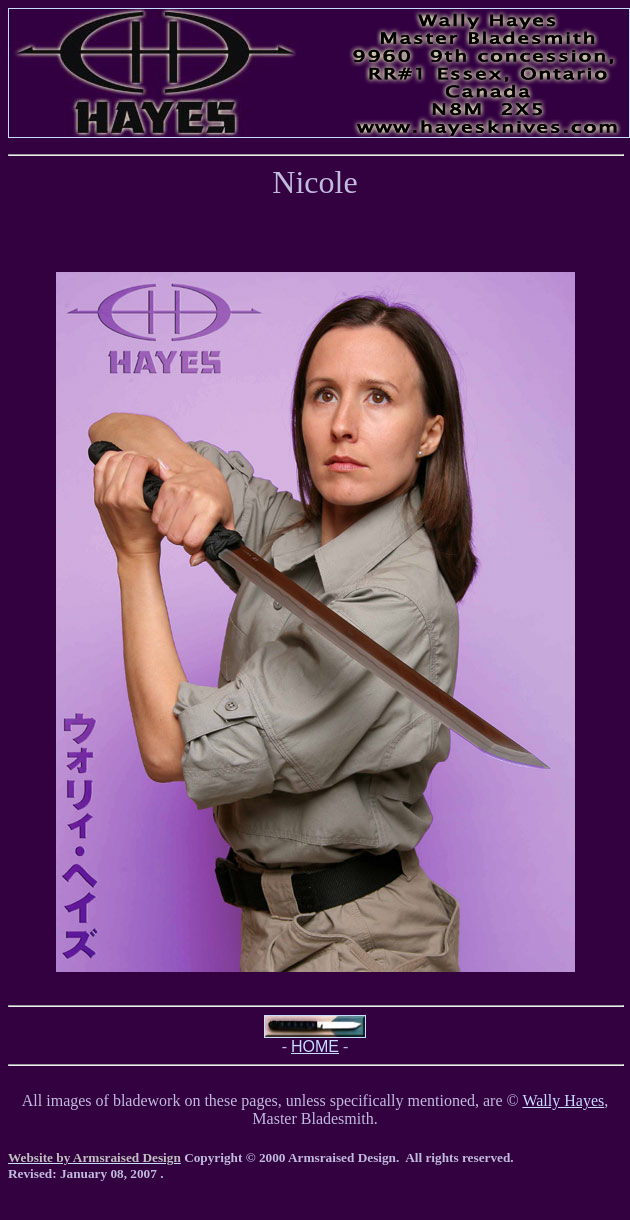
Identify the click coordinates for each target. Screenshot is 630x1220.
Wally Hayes (563, 1100)
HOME (315, 1046)
